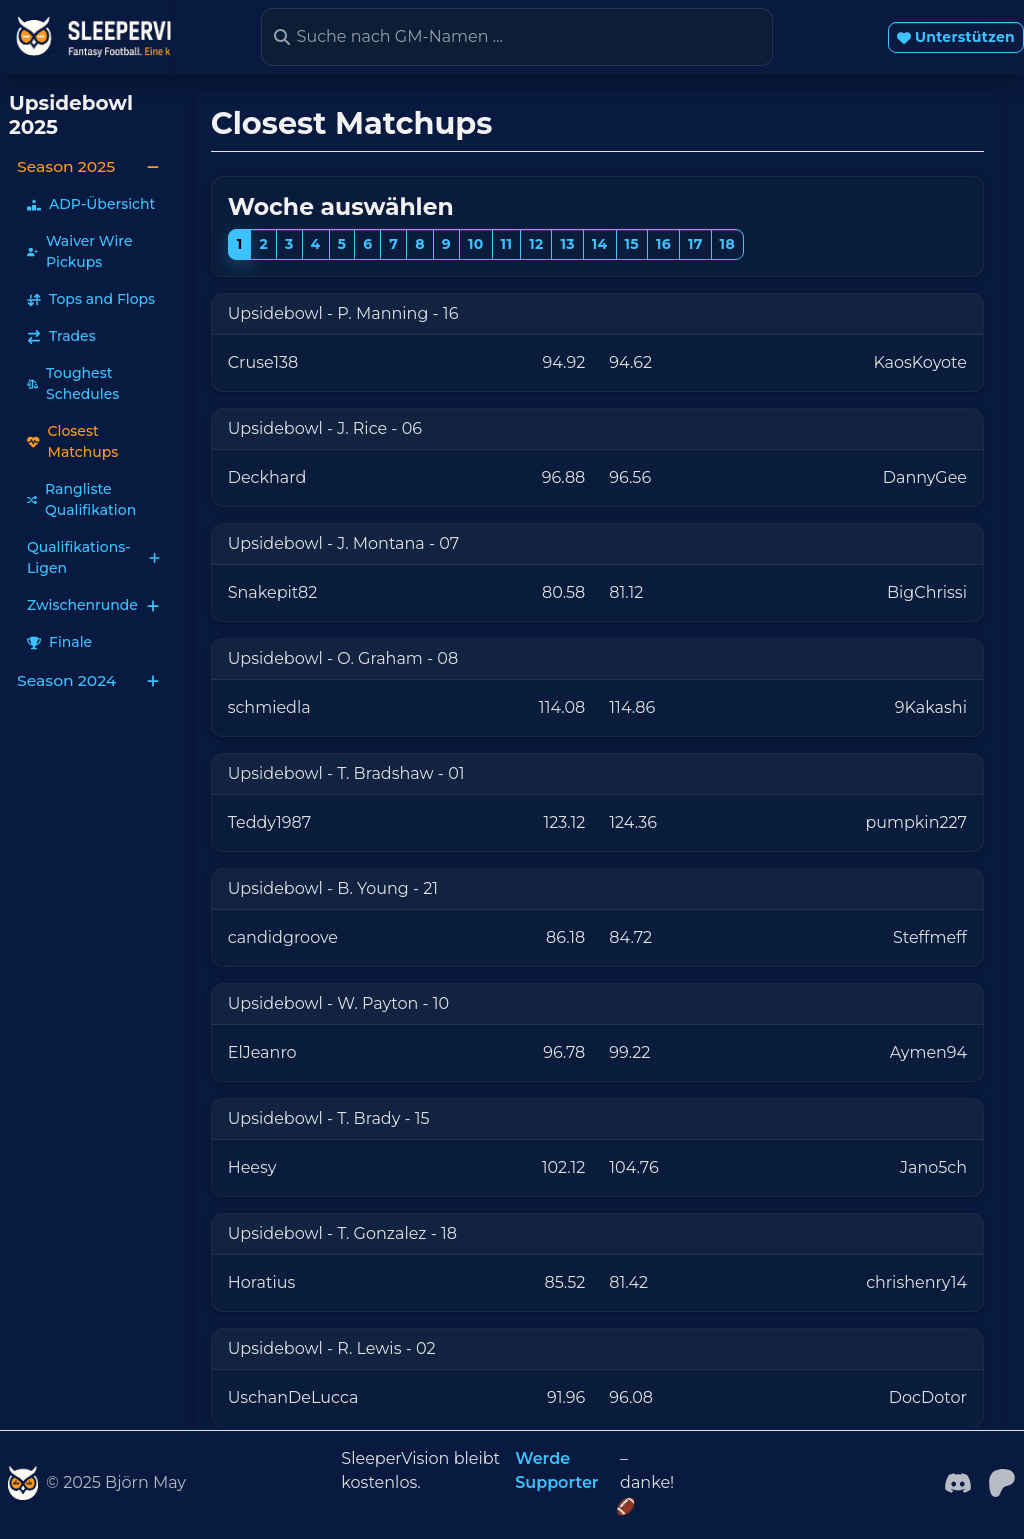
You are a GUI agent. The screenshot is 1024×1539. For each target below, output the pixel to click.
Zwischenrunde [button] (93, 605)
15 (632, 244)
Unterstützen (956, 37)
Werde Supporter (556, 1470)
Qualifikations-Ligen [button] (93, 557)
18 (727, 244)
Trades (61, 336)
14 (600, 244)
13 (567, 244)
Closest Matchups (72, 441)
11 (507, 244)
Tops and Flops (91, 299)
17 (695, 244)
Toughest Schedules (73, 383)
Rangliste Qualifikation (81, 499)
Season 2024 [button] (88, 680)
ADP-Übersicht (91, 204)
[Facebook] (958, 1481)
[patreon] (1002, 1481)
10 (476, 244)
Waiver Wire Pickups (79, 251)
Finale (59, 642)
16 (663, 244)
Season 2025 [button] (88, 166)
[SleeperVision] (23, 1483)
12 (536, 244)
